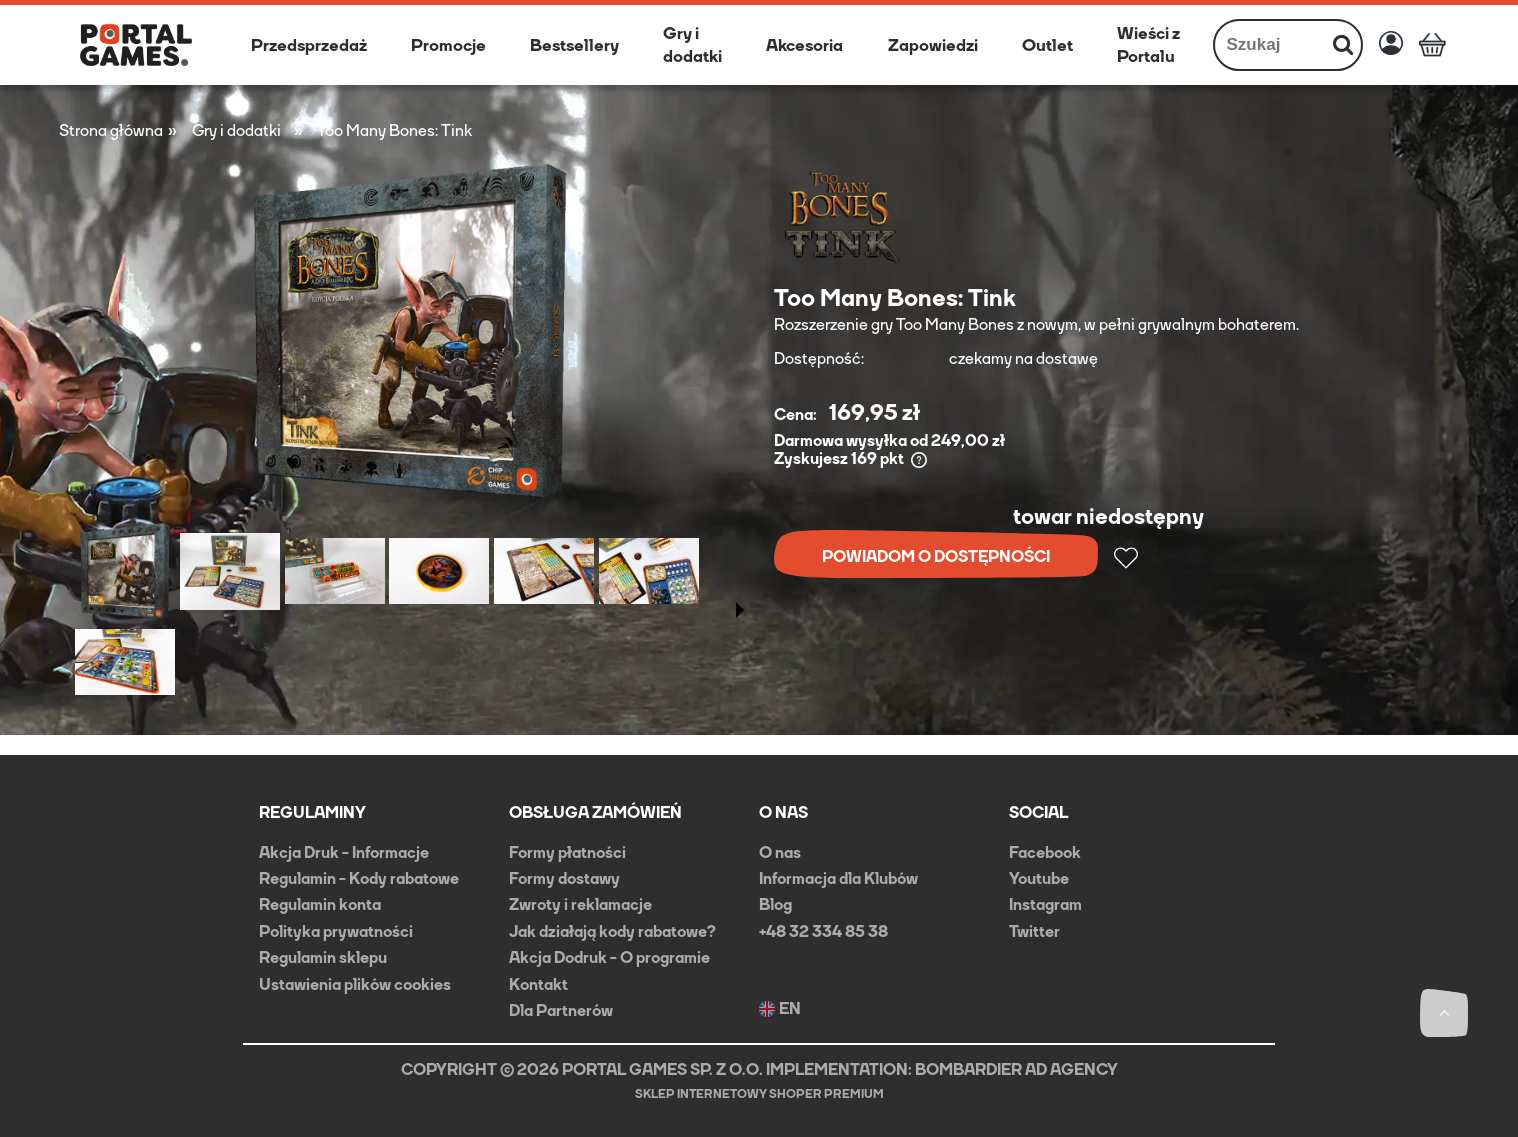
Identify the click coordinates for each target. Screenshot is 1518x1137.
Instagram (1045, 904)
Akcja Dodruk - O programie (609, 957)
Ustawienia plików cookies (355, 984)
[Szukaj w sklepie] (1270, 45)
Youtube (1039, 878)
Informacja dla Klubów (838, 878)
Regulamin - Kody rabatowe (359, 878)
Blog (775, 904)
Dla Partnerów (561, 1010)
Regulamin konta (320, 904)
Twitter (1034, 931)
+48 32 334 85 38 (823, 931)
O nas (780, 852)
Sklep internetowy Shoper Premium (759, 1094)
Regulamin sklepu (323, 957)
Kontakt (538, 984)
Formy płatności (567, 852)
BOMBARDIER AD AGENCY (1016, 1069)
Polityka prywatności (336, 931)
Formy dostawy (564, 878)
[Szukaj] (1343, 45)
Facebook (1045, 852)
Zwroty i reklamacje (580, 904)
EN (780, 1009)
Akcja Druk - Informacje (344, 852)
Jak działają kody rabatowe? (612, 931)
